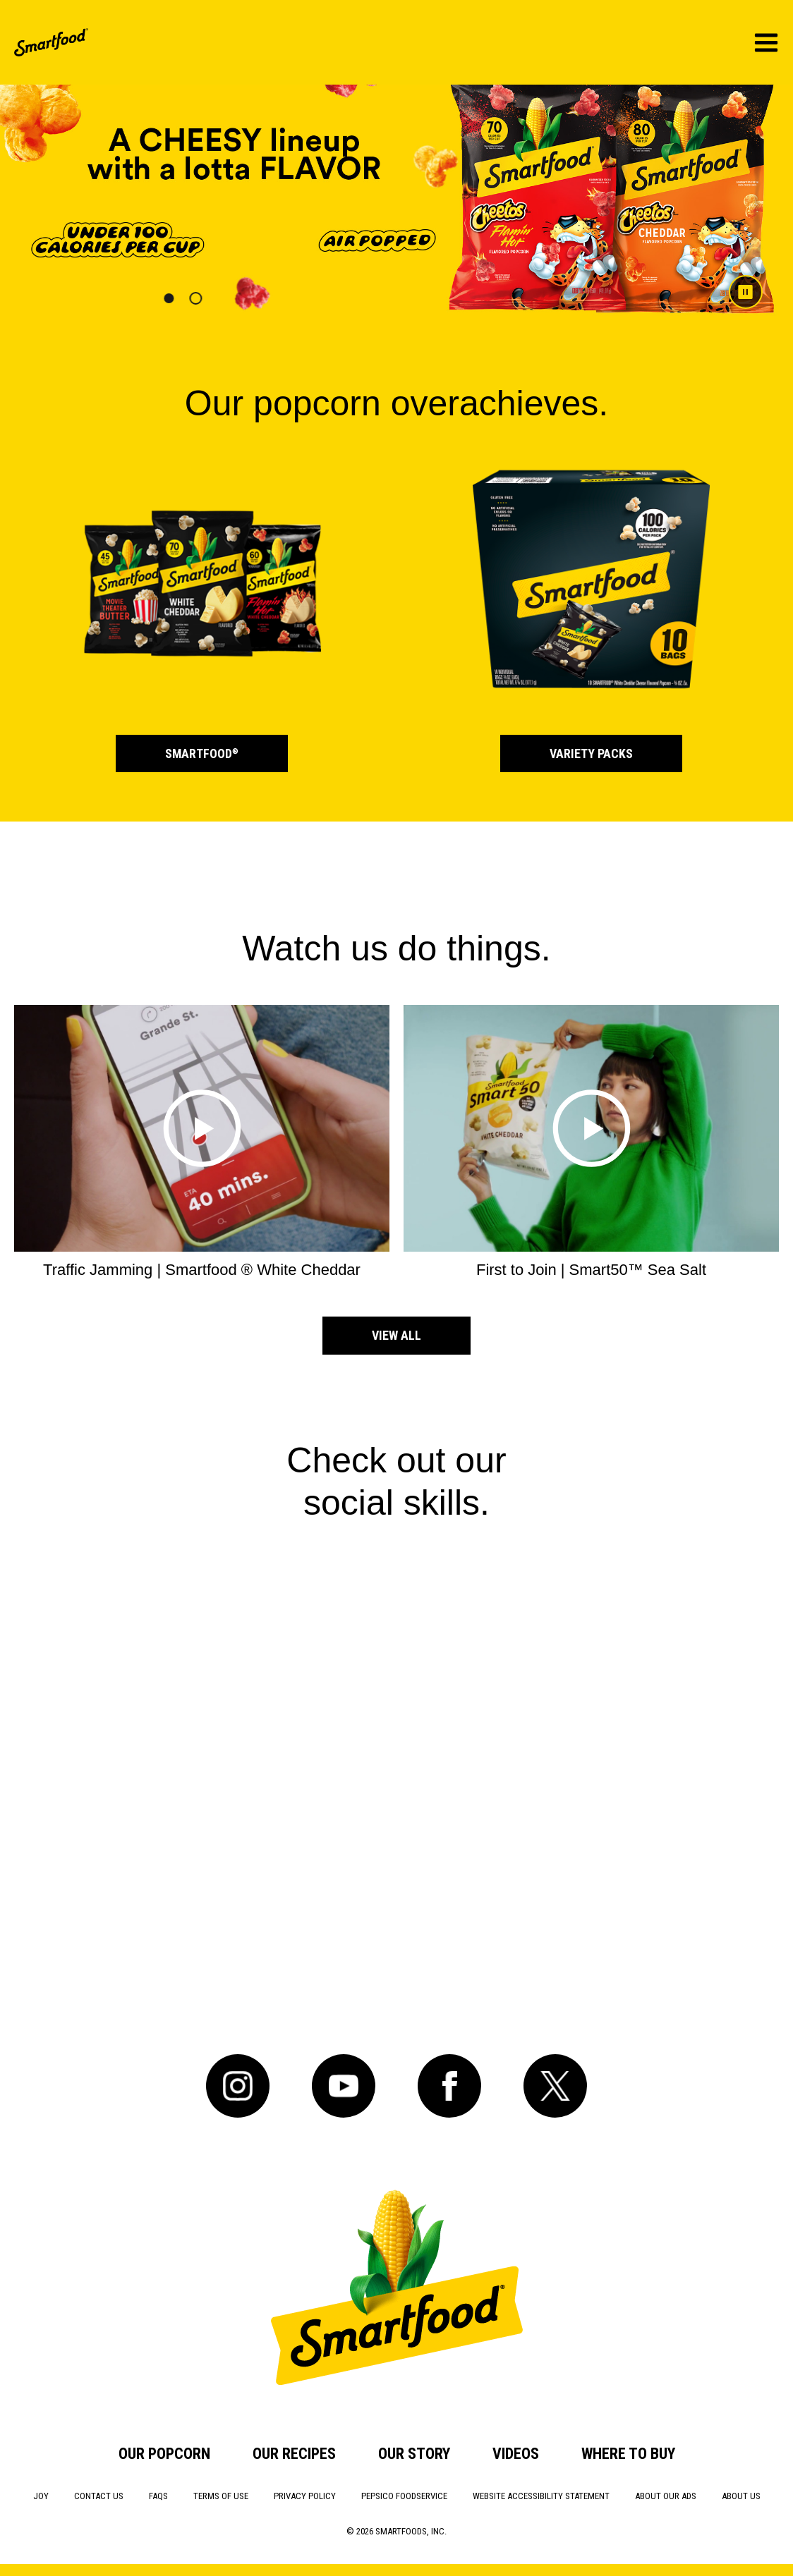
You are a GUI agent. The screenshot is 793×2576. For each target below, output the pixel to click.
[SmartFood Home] (51, 42)
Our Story (414, 2454)
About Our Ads (665, 2496)
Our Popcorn (164, 2454)
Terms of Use (220, 2496)
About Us (741, 2496)
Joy (41, 2496)
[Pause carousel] (740, 287)
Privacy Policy (305, 2496)
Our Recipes (294, 2454)
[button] (168, 298)
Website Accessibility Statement (541, 2496)
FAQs (158, 2496)
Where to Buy (628, 2454)
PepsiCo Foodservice (404, 2496)
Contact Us (98, 2496)
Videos (515, 2454)
